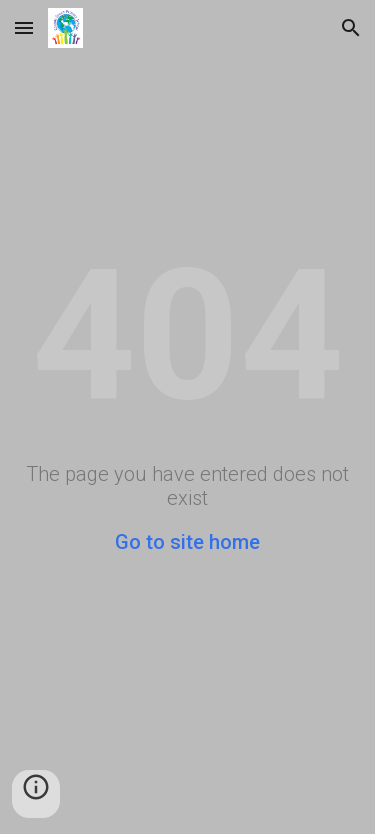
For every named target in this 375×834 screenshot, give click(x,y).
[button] (24, 27)
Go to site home (187, 542)
